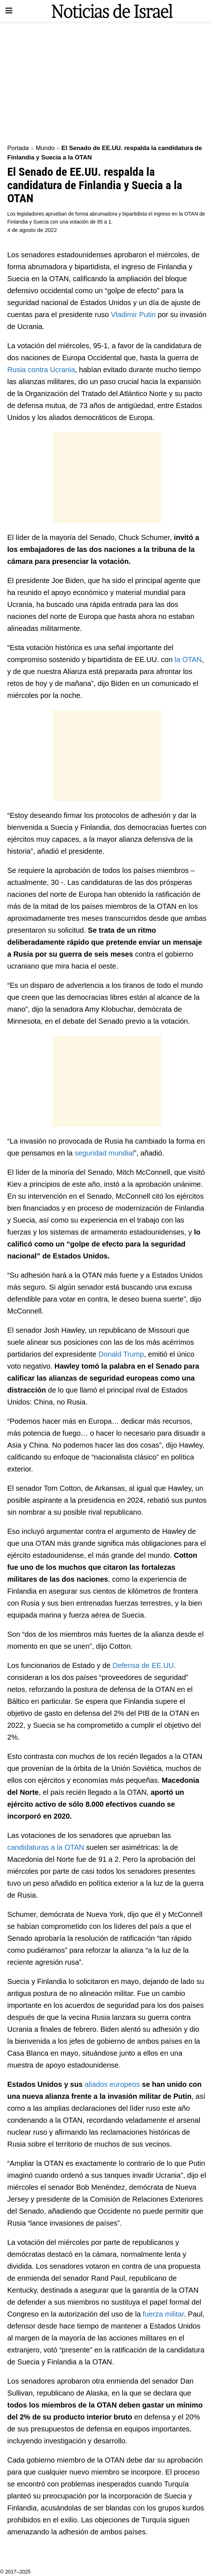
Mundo (45, 148)
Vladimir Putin (133, 315)
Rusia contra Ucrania (41, 370)
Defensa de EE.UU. (144, 1665)
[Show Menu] (8, 11)
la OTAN (187, 659)
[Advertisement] (107, 79)
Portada (18, 148)
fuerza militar (162, 2314)
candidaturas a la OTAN (45, 1847)
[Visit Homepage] (112, 11)
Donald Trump (121, 1354)
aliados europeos (112, 2084)
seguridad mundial (104, 1153)
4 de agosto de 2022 (32, 230)
